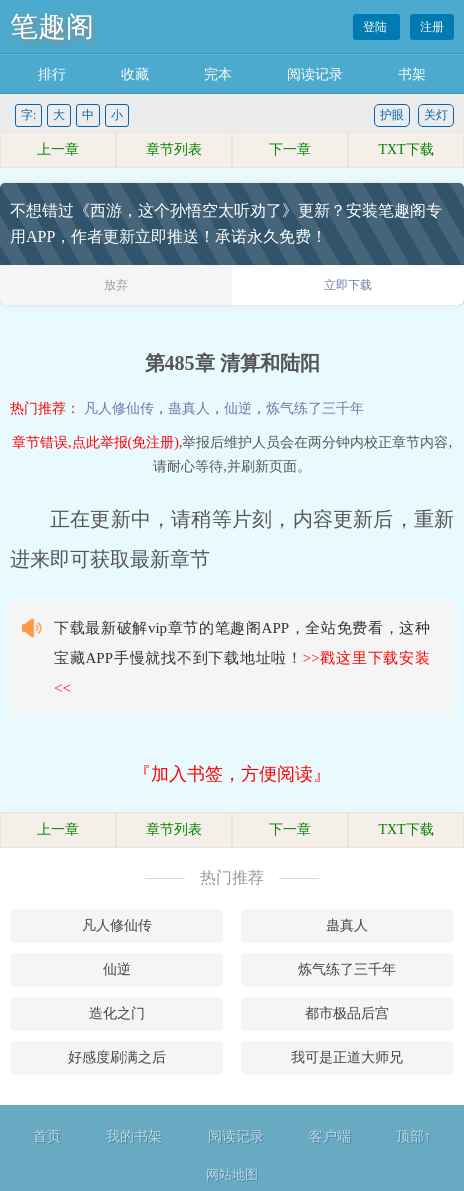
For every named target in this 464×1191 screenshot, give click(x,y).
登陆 (376, 27)
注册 (432, 27)
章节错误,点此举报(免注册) (95, 442)
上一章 (58, 149)
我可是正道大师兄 (347, 1057)
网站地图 (232, 1174)
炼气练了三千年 (315, 408)
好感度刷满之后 (117, 1057)
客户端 (330, 1136)
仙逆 (238, 408)
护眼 (392, 115)
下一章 (290, 149)
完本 (218, 74)
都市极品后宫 (347, 1013)
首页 (47, 1136)
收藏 (135, 74)
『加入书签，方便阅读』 (232, 774)
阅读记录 (315, 74)
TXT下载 (405, 149)
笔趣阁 (52, 26)
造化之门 (117, 1013)
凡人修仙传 (119, 408)
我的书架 (134, 1136)
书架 (412, 74)
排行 (52, 74)
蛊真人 (189, 408)
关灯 (436, 115)
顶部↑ (413, 1136)
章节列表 (174, 149)
